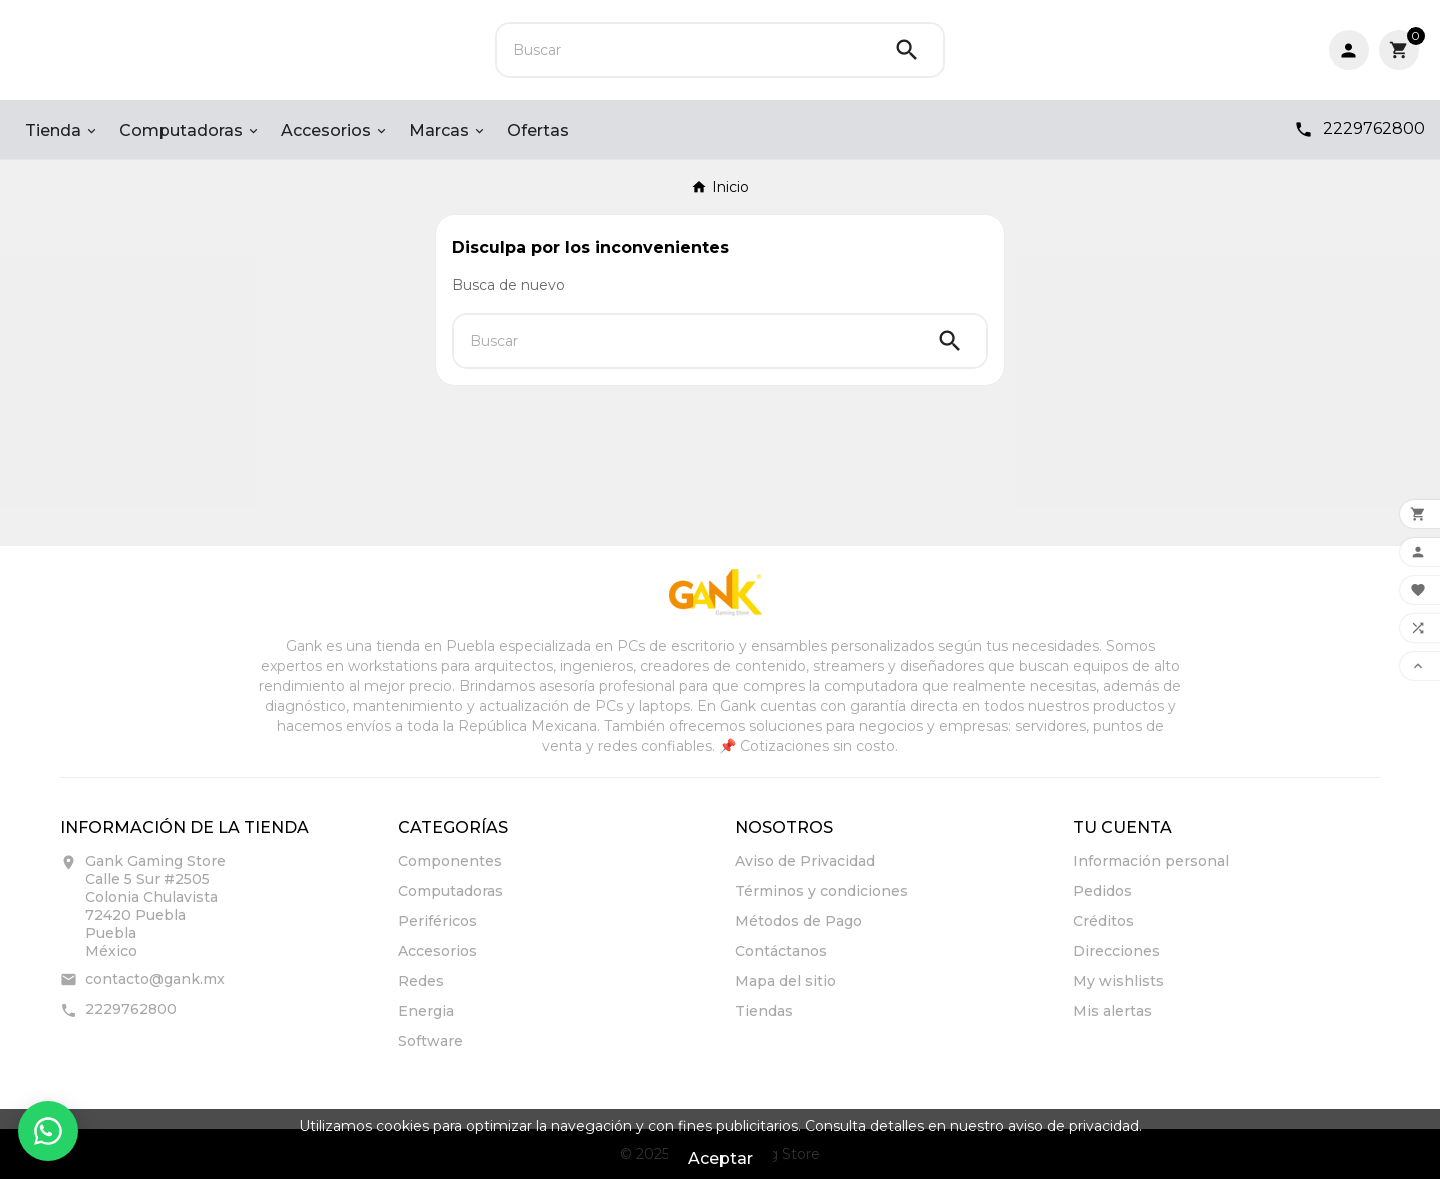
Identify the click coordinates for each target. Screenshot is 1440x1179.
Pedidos (1102, 891)
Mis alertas (1112, 1011)
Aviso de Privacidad (805, 861)
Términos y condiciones (821, 891)
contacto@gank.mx (155, 979)
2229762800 (131, 1009)
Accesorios (437, 951)
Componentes (450, 861)
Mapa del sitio (785, 981)
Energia (426, 1011)
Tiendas (764, 1011)
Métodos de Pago (798, 921)
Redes (421, 981)
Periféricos (437, 921)
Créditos (1103, 921)
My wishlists (1118, 981)
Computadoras (450, 891)
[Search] (907, 50)
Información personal (1151, 861)
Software (430, 1041)
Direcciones (1116, 951)
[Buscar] (684, 50)
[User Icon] (1349, 50)
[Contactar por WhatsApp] (48, 1131)
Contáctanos (781, 951)
